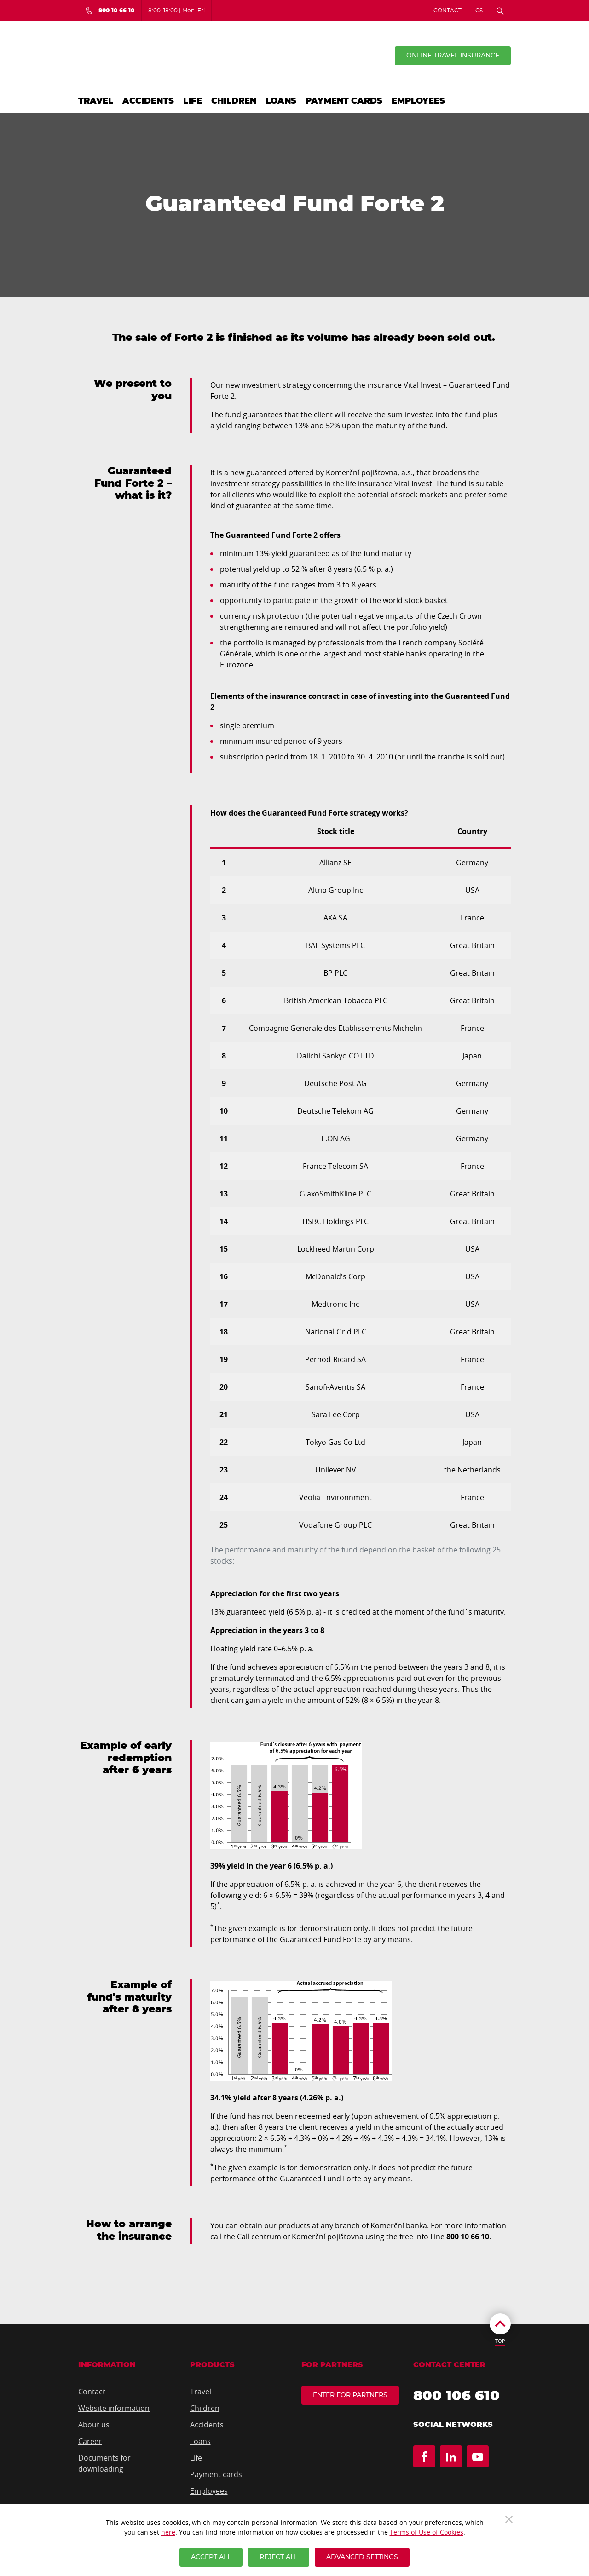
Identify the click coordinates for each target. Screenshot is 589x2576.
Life (192, 101)
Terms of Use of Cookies (426, 2532)
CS (479, 10)
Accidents (148, 101)
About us (94, 2425)
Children (233, 101)
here (168, 2532)
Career (90, 2441)
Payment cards (344, 101)
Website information (114, 2408)
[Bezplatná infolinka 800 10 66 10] (109, 10)
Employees (418, 101)
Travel (95, 101)
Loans (281, 101)
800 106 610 (456, 2396)
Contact (447, 10)
